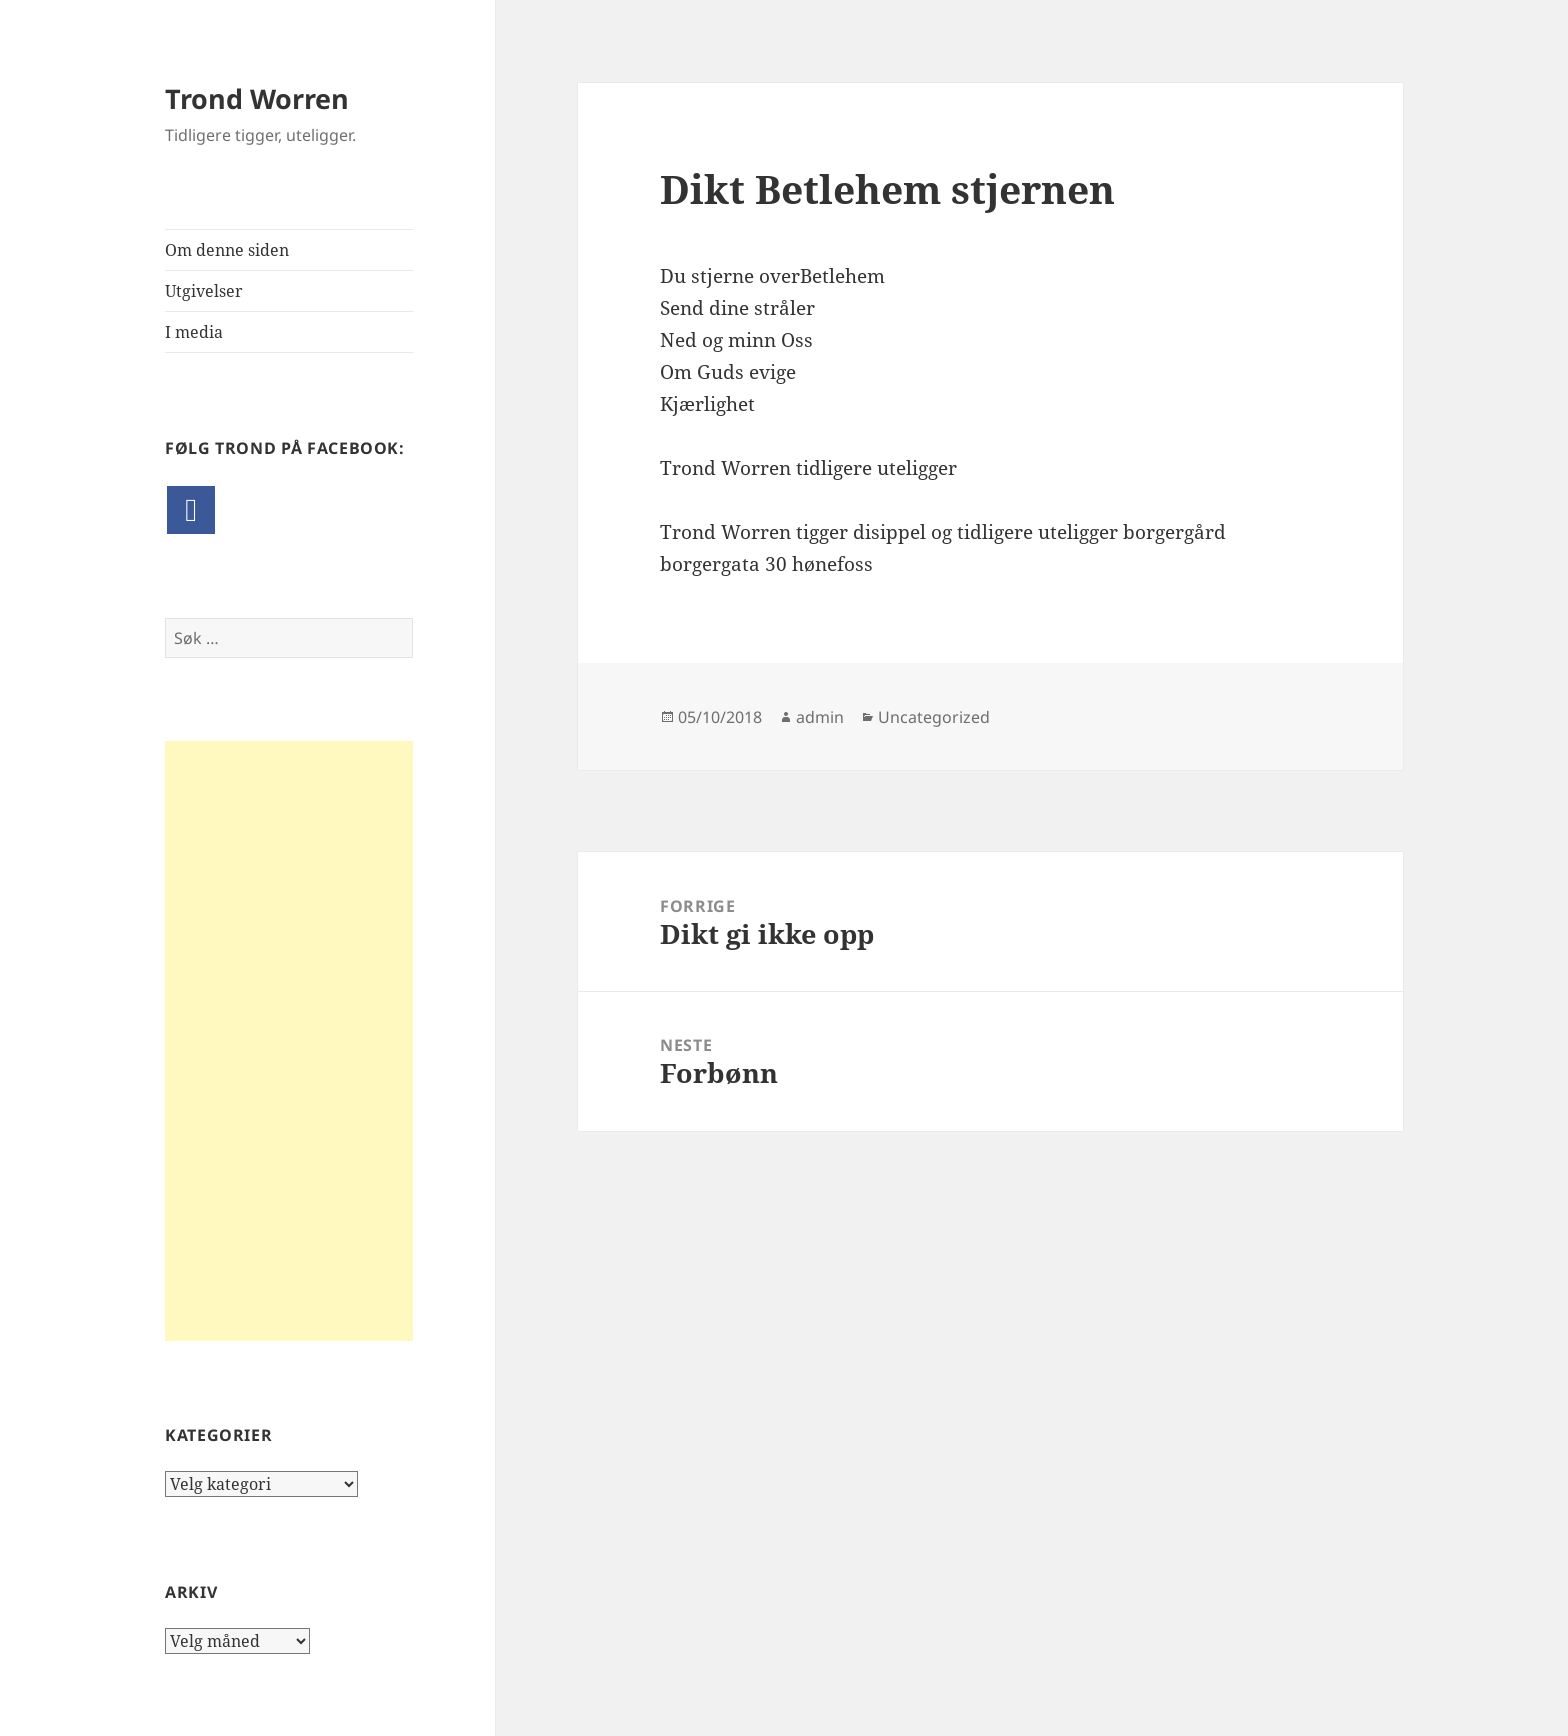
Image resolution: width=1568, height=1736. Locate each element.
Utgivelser (204, 291)
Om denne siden (227, 250)
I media (194, 332)
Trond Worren (257, 98)
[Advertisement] (289, 1041)
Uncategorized (934, 717)
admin (820, 717)
